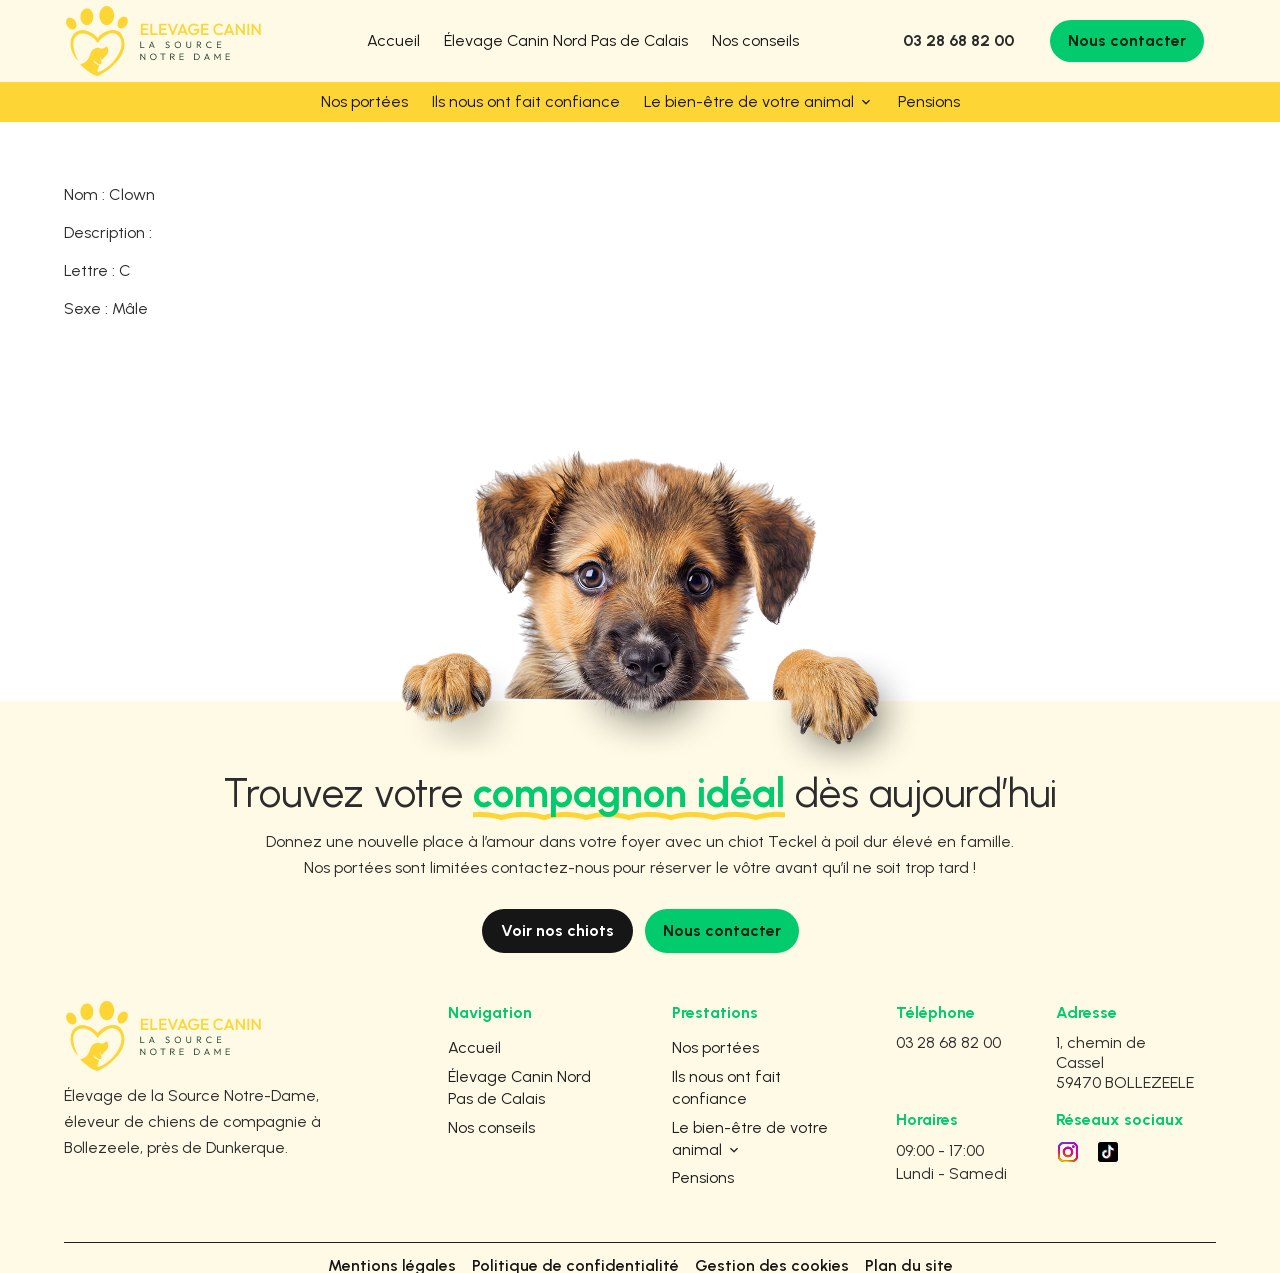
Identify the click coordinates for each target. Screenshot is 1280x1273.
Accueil (393, 40)
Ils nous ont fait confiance (526, 101)
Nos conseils (755, 40)
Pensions (929, 101)
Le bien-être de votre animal (749, 101)
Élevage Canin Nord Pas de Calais (566, 40)
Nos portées (364, 101)
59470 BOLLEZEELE (1125, 1034)
